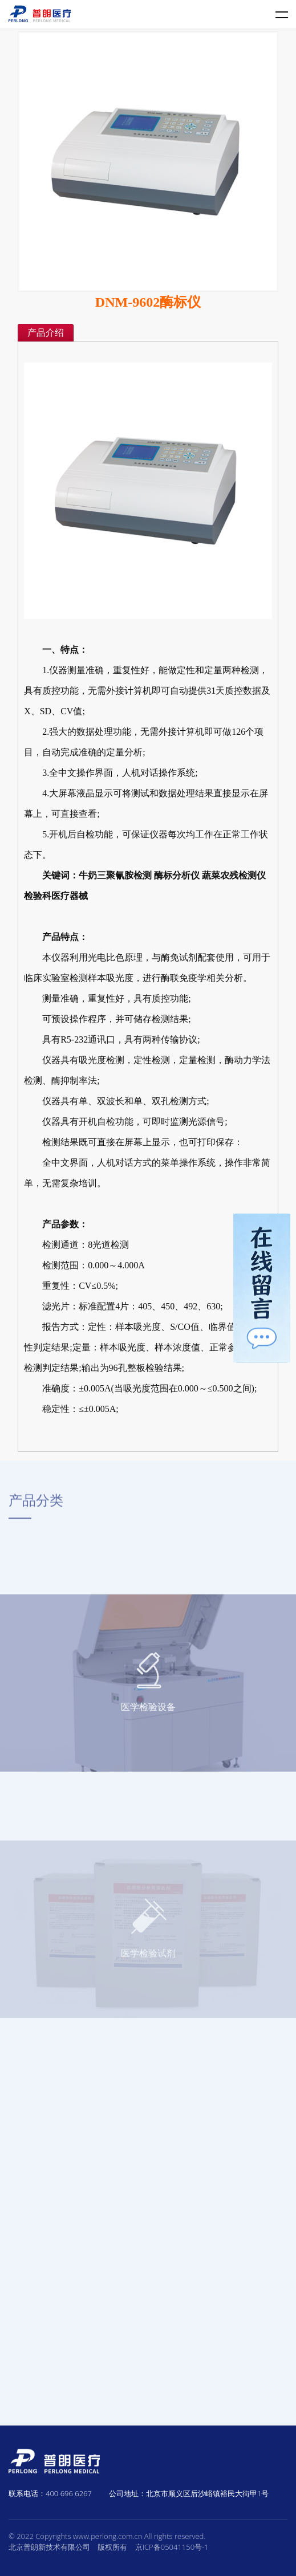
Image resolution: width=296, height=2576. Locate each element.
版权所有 (112, 2547)
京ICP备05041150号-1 (172, 2547)
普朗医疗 (40, 13)
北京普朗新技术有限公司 (49, 2547)
